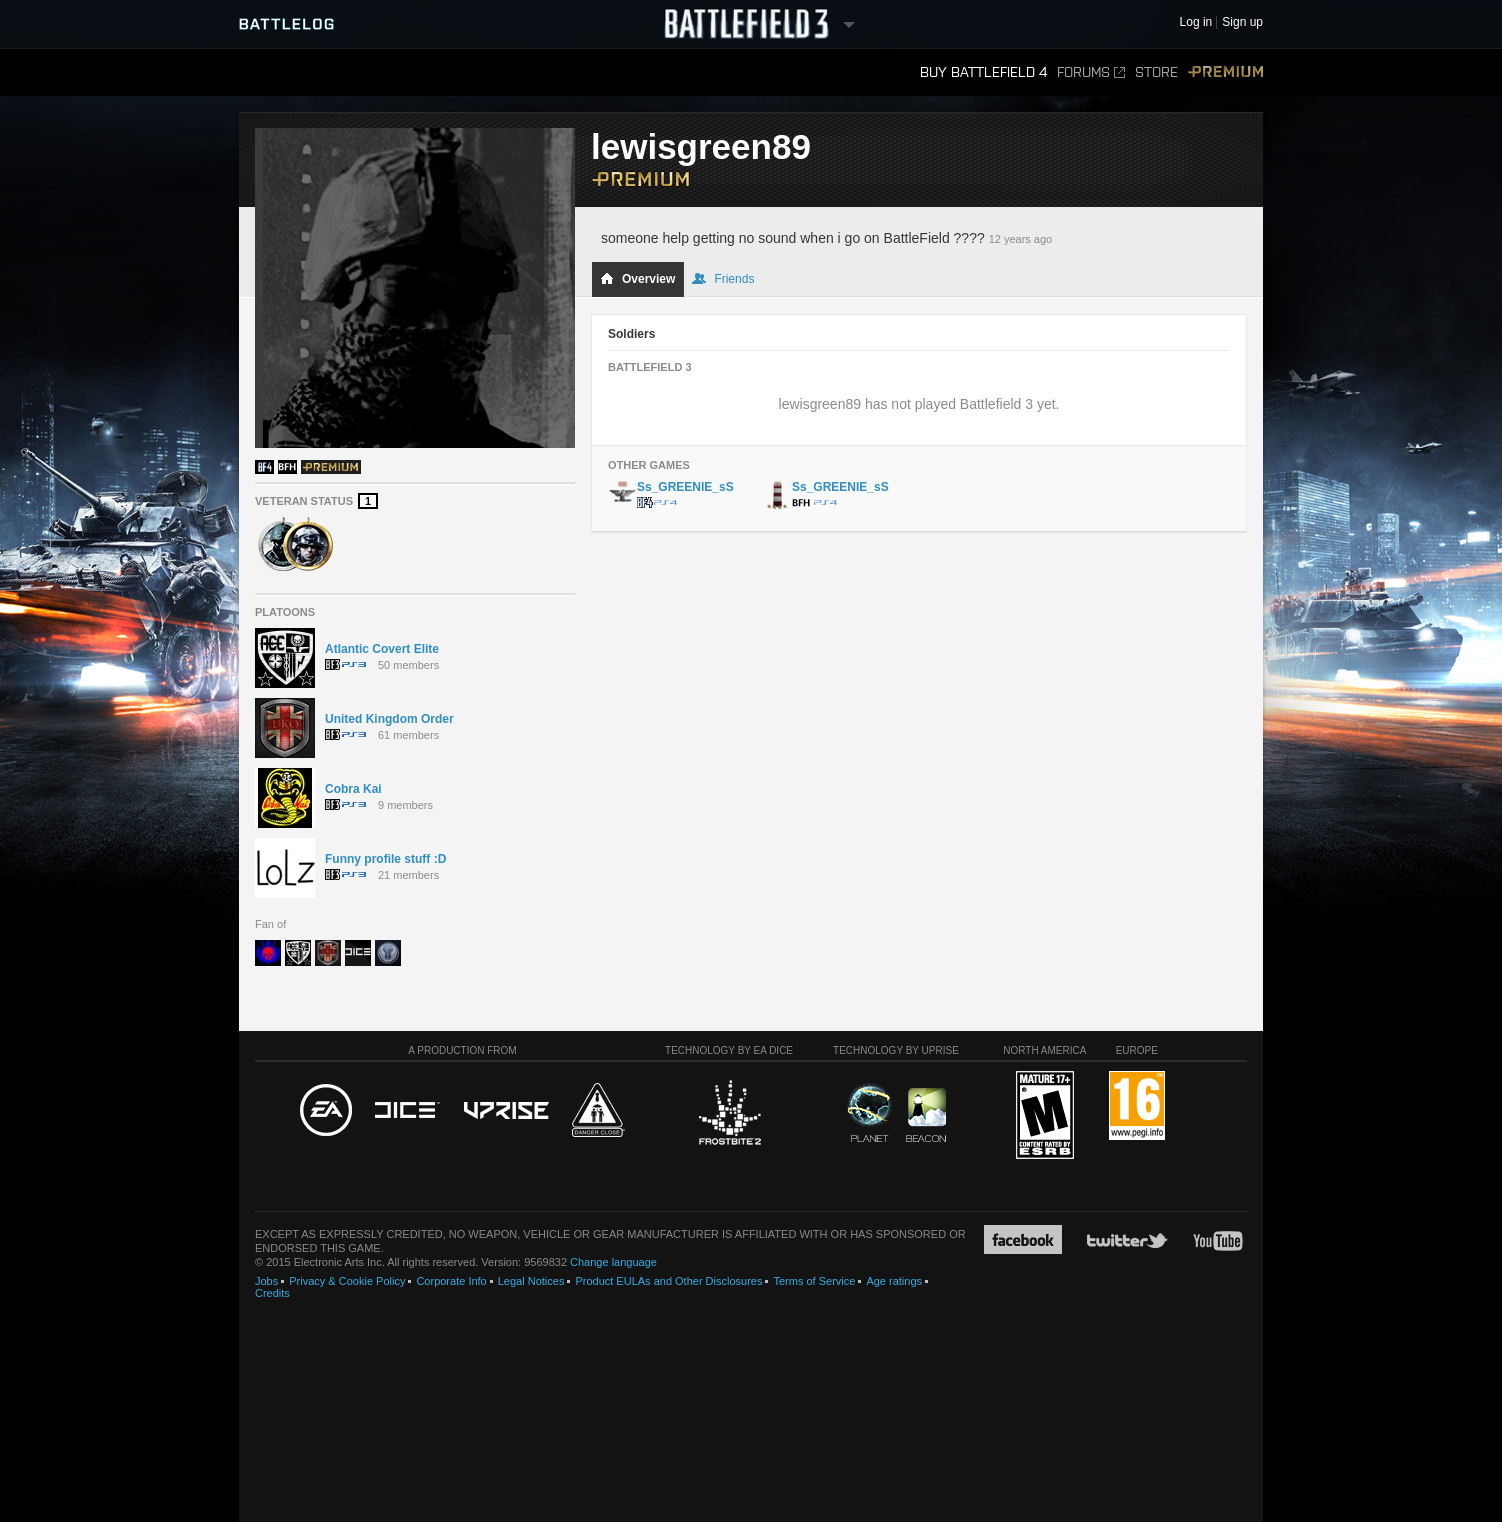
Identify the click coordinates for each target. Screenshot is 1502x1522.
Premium (1225, 72)
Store (1156, 72)
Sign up (1242, 22)
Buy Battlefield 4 (983, 72)
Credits (272, 1293)
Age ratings (894, 1281)
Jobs (266, 1281)
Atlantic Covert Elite (382, 649)
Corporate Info (451, 1281)
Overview (637, 279)
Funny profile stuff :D (385, 859)
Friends (723, 279)
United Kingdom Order (389, 719)
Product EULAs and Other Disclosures (668, 1281)
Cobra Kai (353, 789)
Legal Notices (531, 1281)
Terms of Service (814, 1281)
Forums (1091, 72)
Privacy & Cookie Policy (347, 1281)
